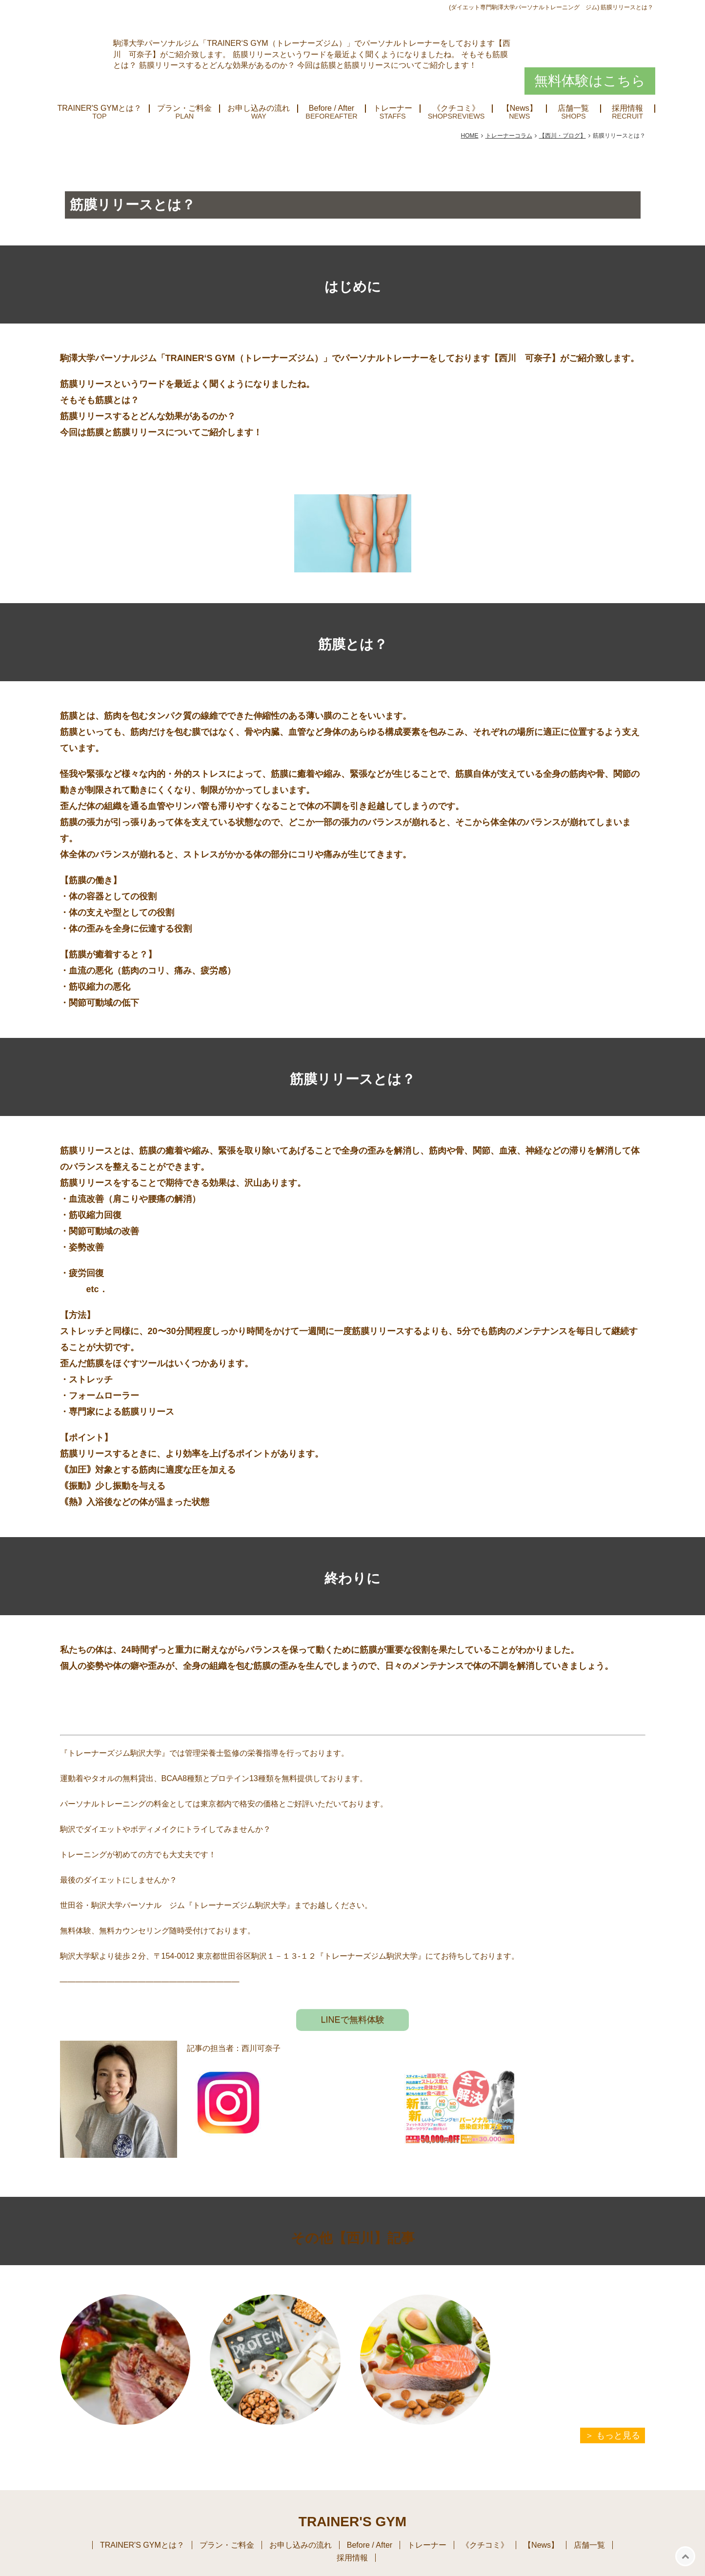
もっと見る (618, 2435)
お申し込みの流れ (258, 108)
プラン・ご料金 (184, 108)
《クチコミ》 (456, 108)
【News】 (519, 108)
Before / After (331, 108)
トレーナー (392, 108)
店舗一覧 (573, 108)
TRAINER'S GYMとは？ (100, 108)
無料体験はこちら (589, 80)
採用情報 (627, 108)
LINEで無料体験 (352, 2020)
